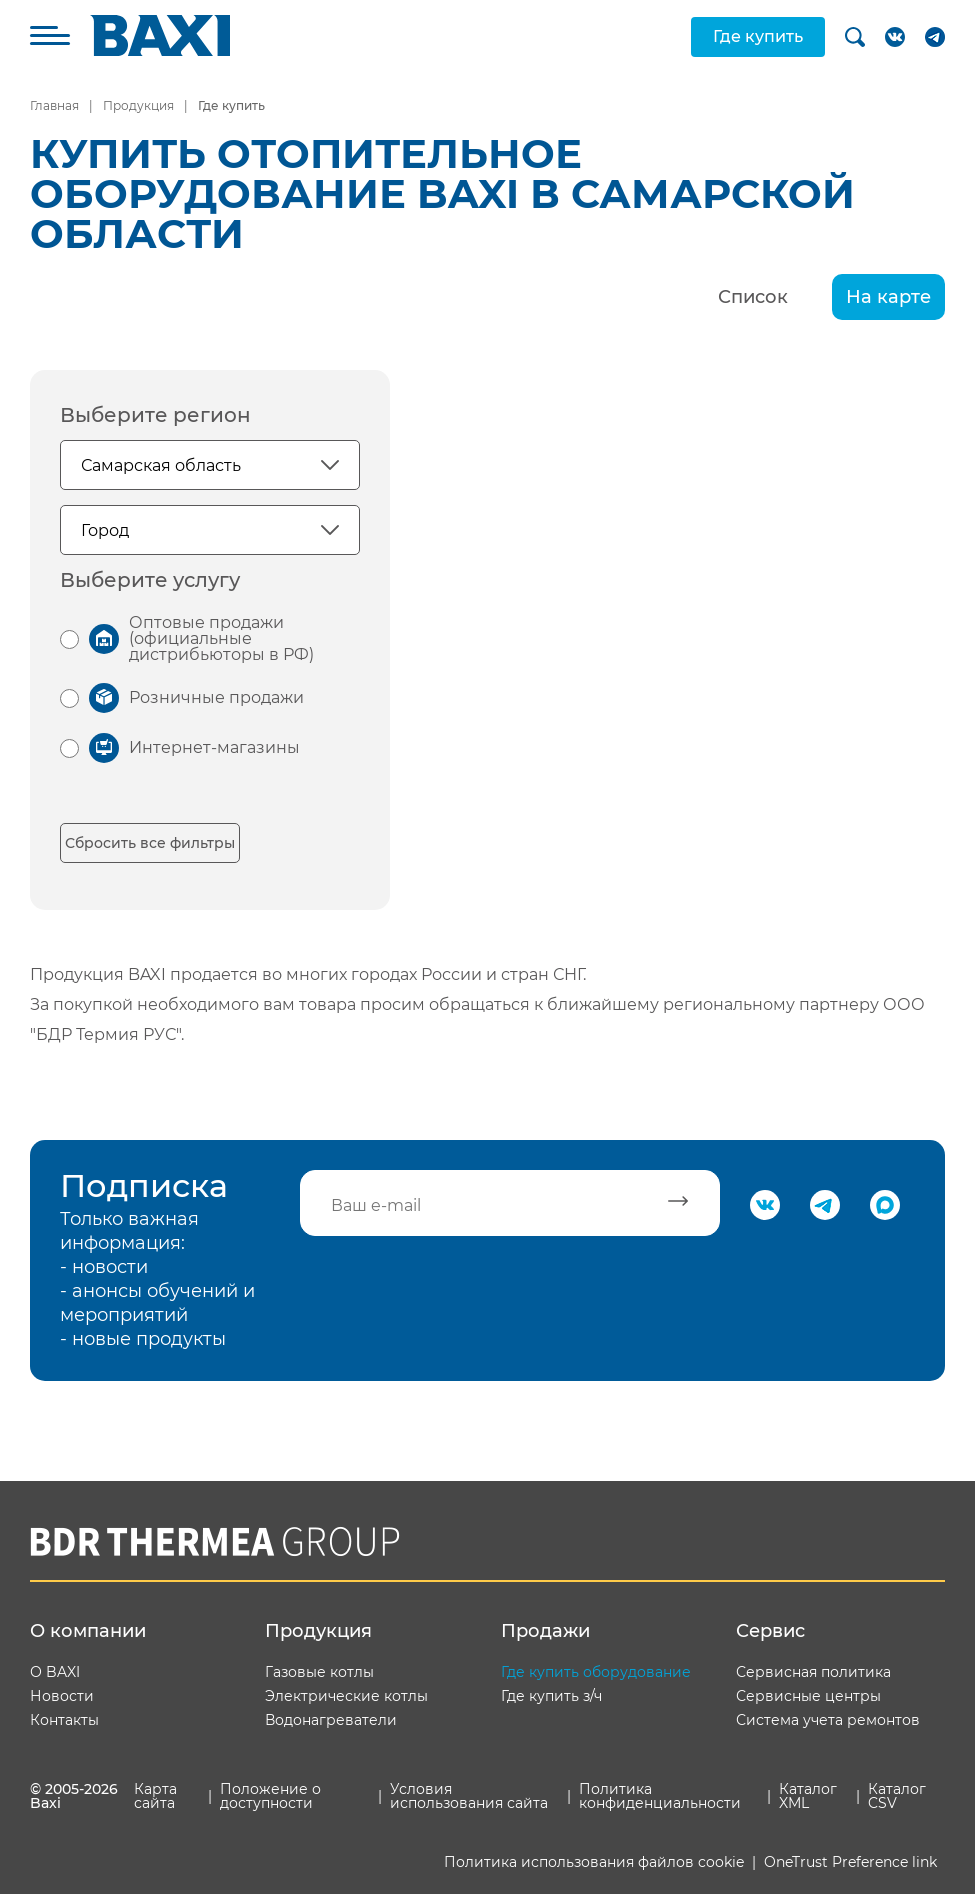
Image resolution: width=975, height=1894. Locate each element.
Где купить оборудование (596, 1672)
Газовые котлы (319, 1672)
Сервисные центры (808, 1696)
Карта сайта (155, 1796)
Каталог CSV (897, 1796)
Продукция (138, 105)
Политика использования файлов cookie (594, 1862)
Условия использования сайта (469, 1796)
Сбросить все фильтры (150, 843)
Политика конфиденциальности (660, 1796)
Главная (54, 105)
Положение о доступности (270, 1796)
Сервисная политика (813, 1672)
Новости (62, 1696)
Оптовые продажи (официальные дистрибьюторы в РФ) (221, 638)
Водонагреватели (331, 1720)
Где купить (758, 36)
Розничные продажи (216, 697)
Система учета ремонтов (828, 1720)
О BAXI (55, 1672)
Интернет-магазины (214, 747)
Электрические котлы (346, 1696)
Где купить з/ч (551, 1696)
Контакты (64, 1720)
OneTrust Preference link (850, 1862)
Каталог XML (808, 1796)
